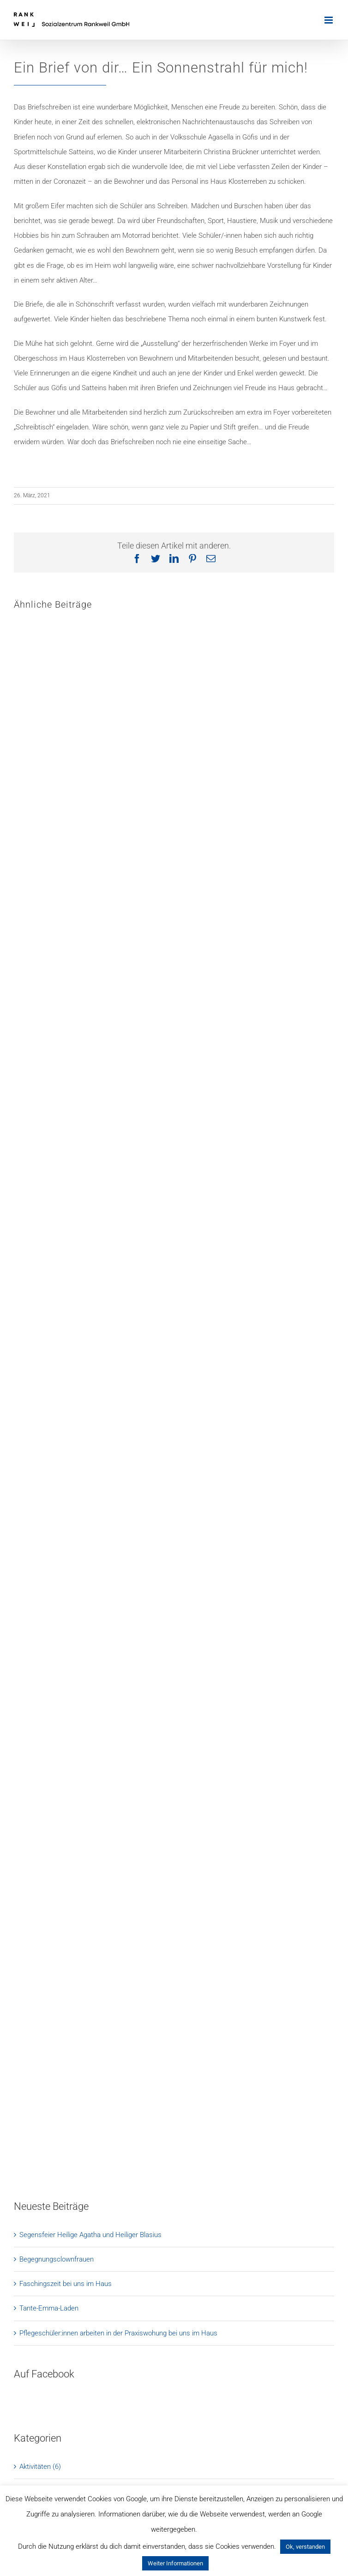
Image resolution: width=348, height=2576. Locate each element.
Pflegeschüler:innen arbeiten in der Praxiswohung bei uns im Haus (118, 2333)
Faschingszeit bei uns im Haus (65, 2284)
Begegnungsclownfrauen (56, 2259)
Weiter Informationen (175, 2563)
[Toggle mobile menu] (329, 20)
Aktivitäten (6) (40, 2466)
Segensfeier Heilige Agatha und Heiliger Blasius (90, 2235)
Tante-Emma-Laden (48, 2308)
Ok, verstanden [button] (305, 2546)
